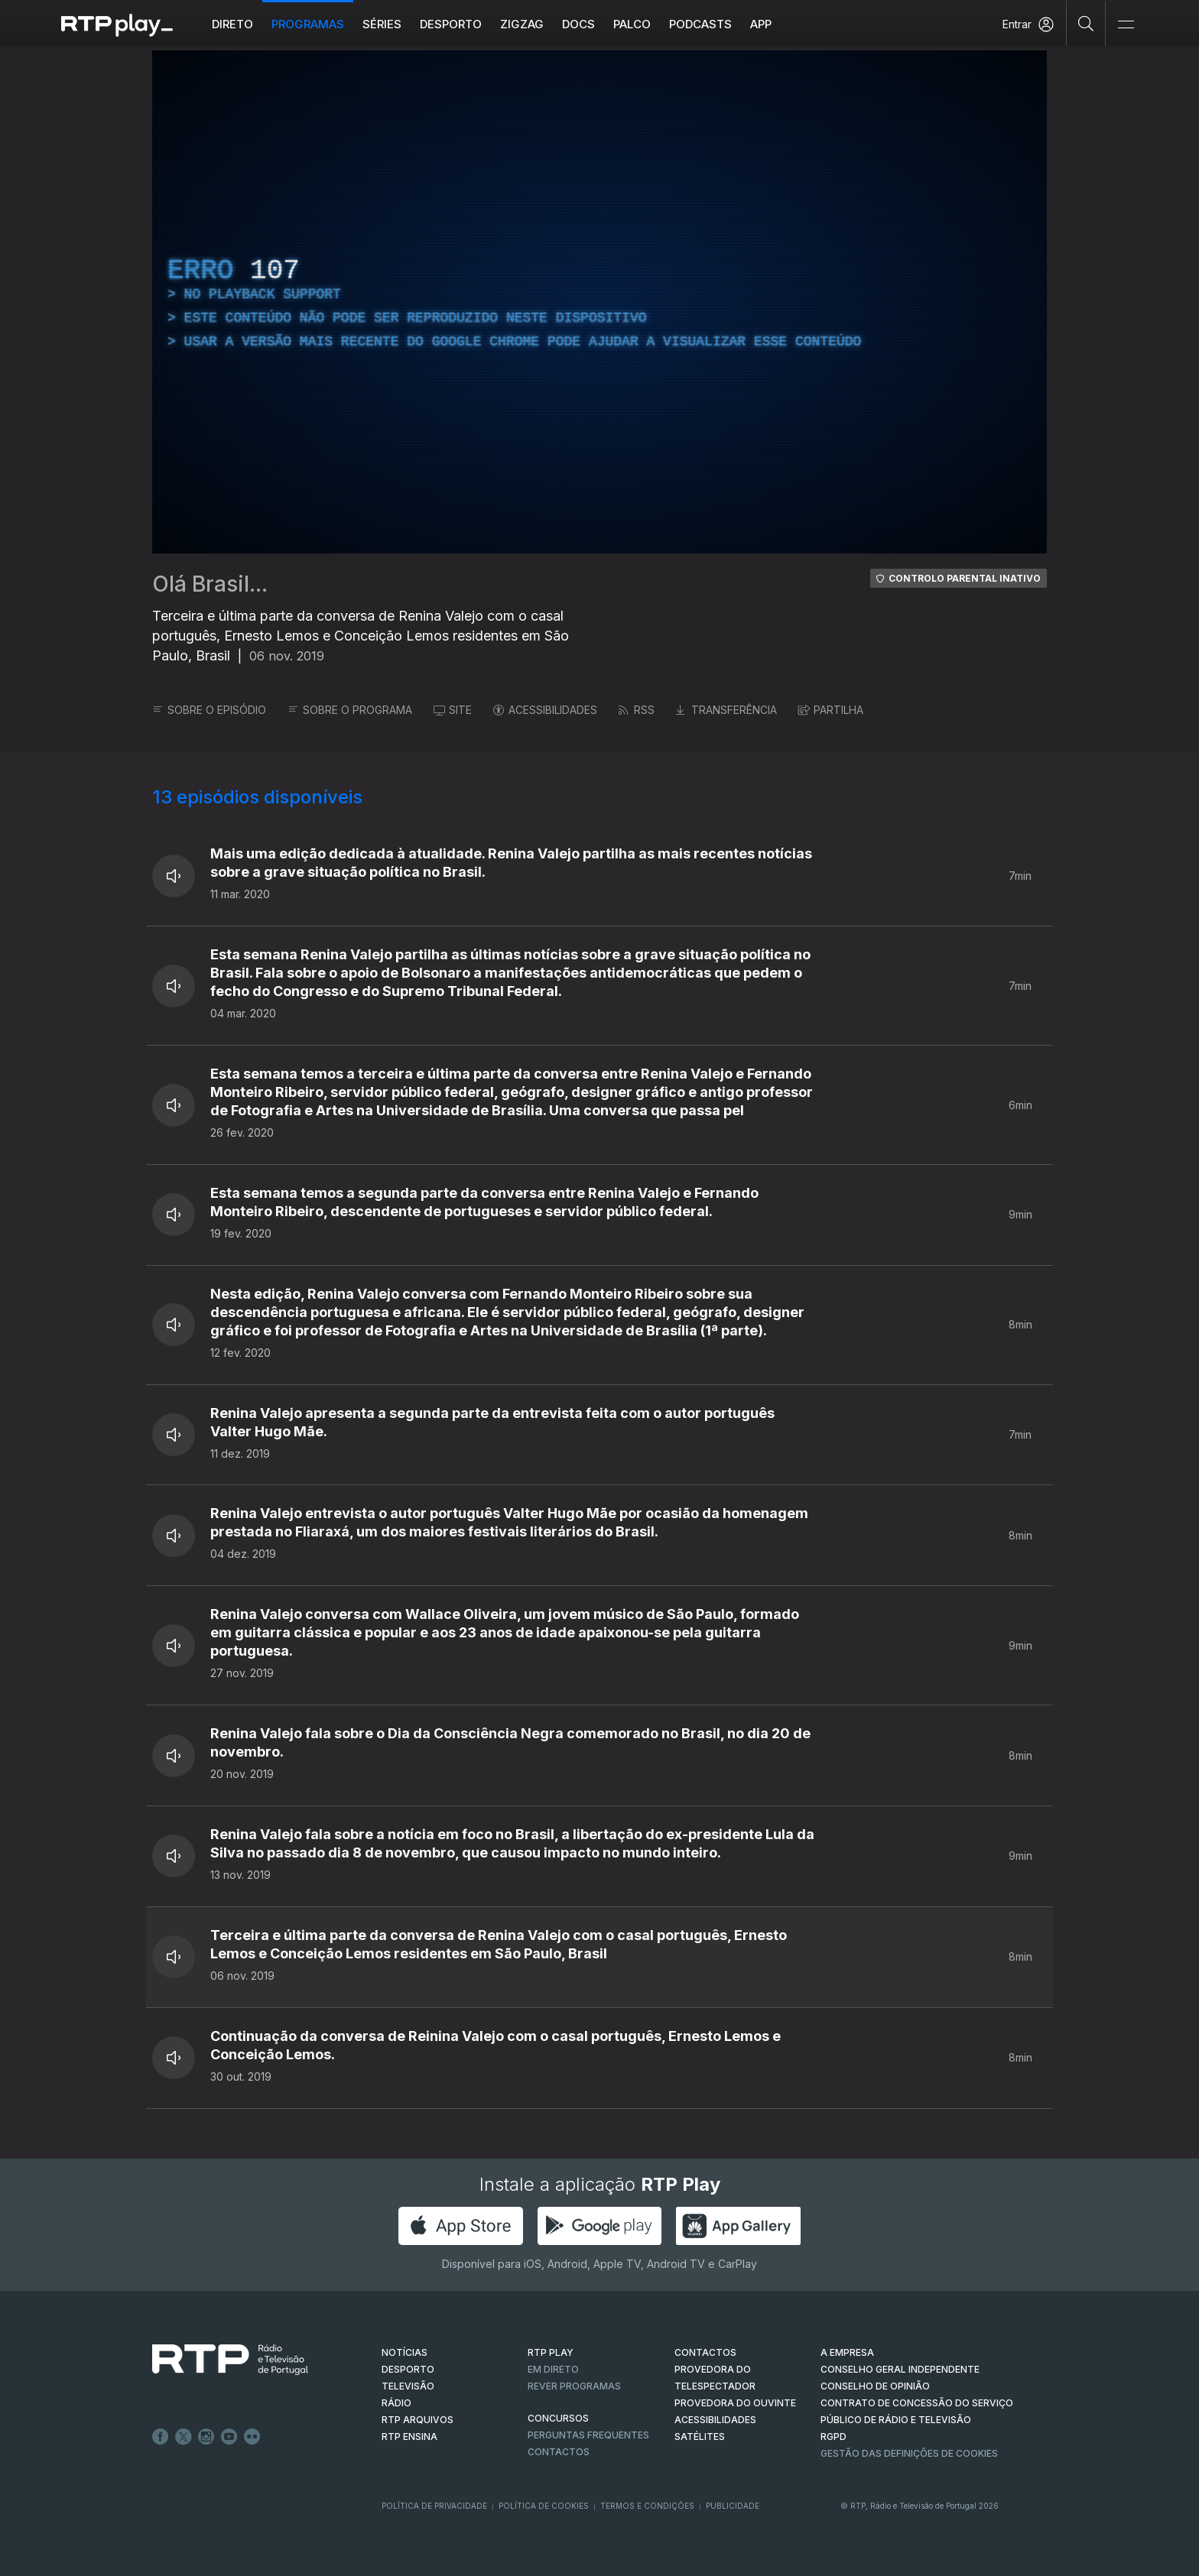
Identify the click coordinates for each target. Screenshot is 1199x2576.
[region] (599, 301)
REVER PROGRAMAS (574, 2386)
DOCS (578, 24)
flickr (252, 2436)
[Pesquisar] (1086, 23)
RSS (637, 709)
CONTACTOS (705, 2352)
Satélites (699, 2436)
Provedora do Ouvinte (735, 2403)
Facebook (160, 2436)
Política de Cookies (544, 2505)
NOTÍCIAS (404, 2352)
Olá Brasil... (210, 584)
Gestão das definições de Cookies (909, 2453)
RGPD (833, 2436)
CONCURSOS (558, 2418)
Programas (307, 24)
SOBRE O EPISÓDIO (209, 709)
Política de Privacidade (434, 2505)
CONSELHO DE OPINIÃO (875, 2386)
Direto (232, 24)
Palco (632, 24)
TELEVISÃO (408, 2386)
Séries (381, 24)
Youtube (229, 2436)
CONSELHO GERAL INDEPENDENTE (900, 2369)
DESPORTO (408, 2369)
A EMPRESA (847, 2352)
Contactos (559, 2452)
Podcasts (700, 24)
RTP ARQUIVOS (417, 2419)
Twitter (183, 2436)
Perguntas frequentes (588, 2435)
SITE (453, 709)
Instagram (206, 2436)
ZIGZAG (522, 24)
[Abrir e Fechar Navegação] (1125, 25)
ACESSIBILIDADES (545, 709)
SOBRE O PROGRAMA (350, 709)
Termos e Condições (647, 2505)
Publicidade (732, 2505)
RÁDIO (396, 2403)
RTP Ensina (409, 2436)
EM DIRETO (553, 2369)
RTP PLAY (551, 2352)
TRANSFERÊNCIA (726, 709)
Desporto (451, 24)
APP (761, 24)
